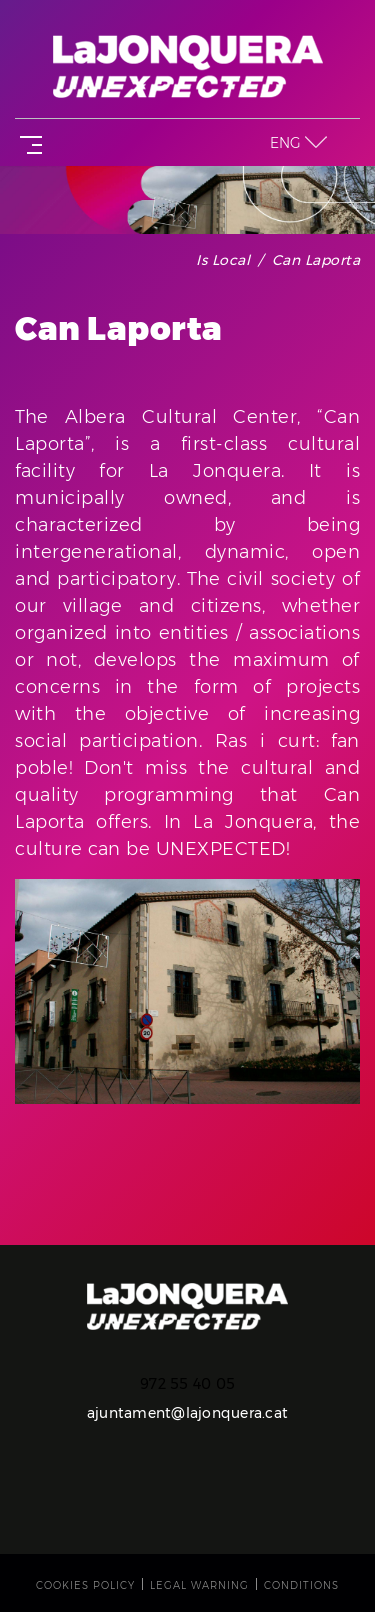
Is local (223, 260)
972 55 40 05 (187, 1384)
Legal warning (199, 1585)
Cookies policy (85, 1585)
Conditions (301, 1585)
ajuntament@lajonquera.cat (187, 1413)
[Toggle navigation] (27, 142)
